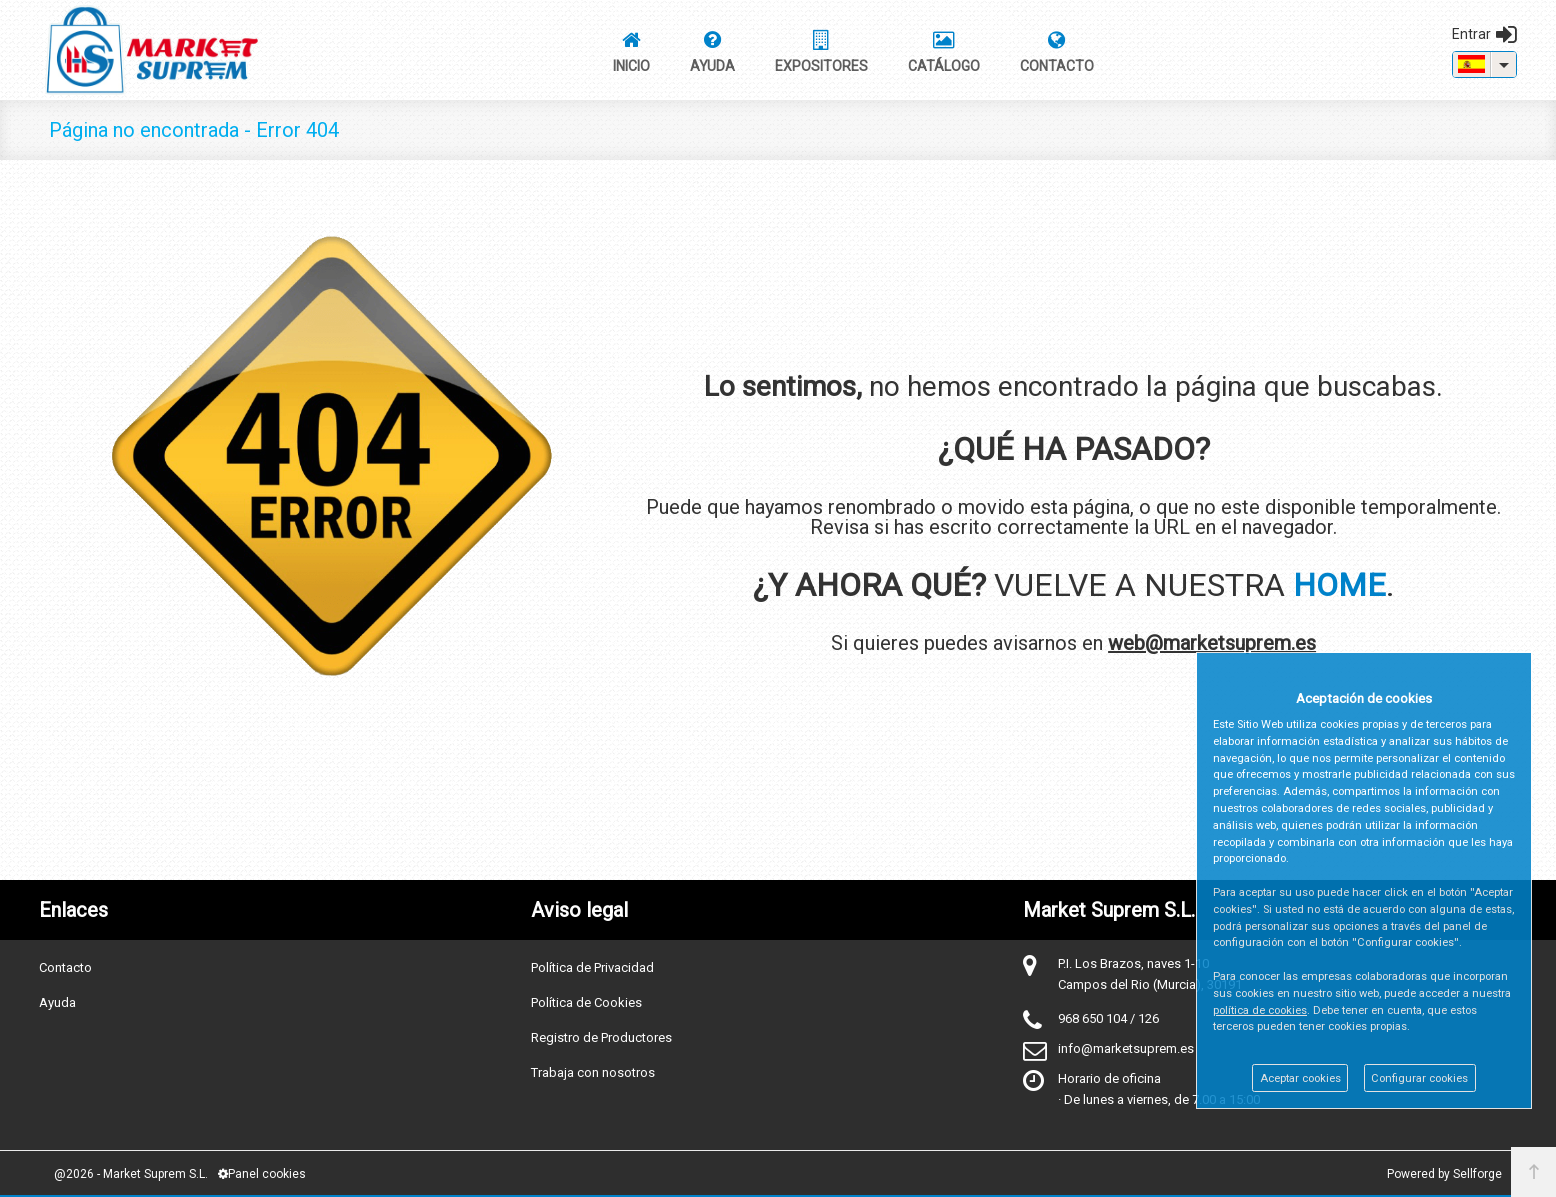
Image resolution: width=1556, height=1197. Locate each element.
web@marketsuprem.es (1212, 643)
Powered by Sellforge (1444, 1174)
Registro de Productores (601, 1037)
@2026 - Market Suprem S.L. (131, 1174)
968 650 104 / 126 (1108, 1018)
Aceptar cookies (1300, 1078)
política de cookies (1260, 1010)
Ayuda (57, 1002)
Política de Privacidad (592, 967)
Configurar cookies (1419, 1078)
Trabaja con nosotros (593, 1072)
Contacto (65, 967)
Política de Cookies (586, 1002)
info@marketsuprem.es (1126, 1048)
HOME (1339, 585)
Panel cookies (262, 1174)
